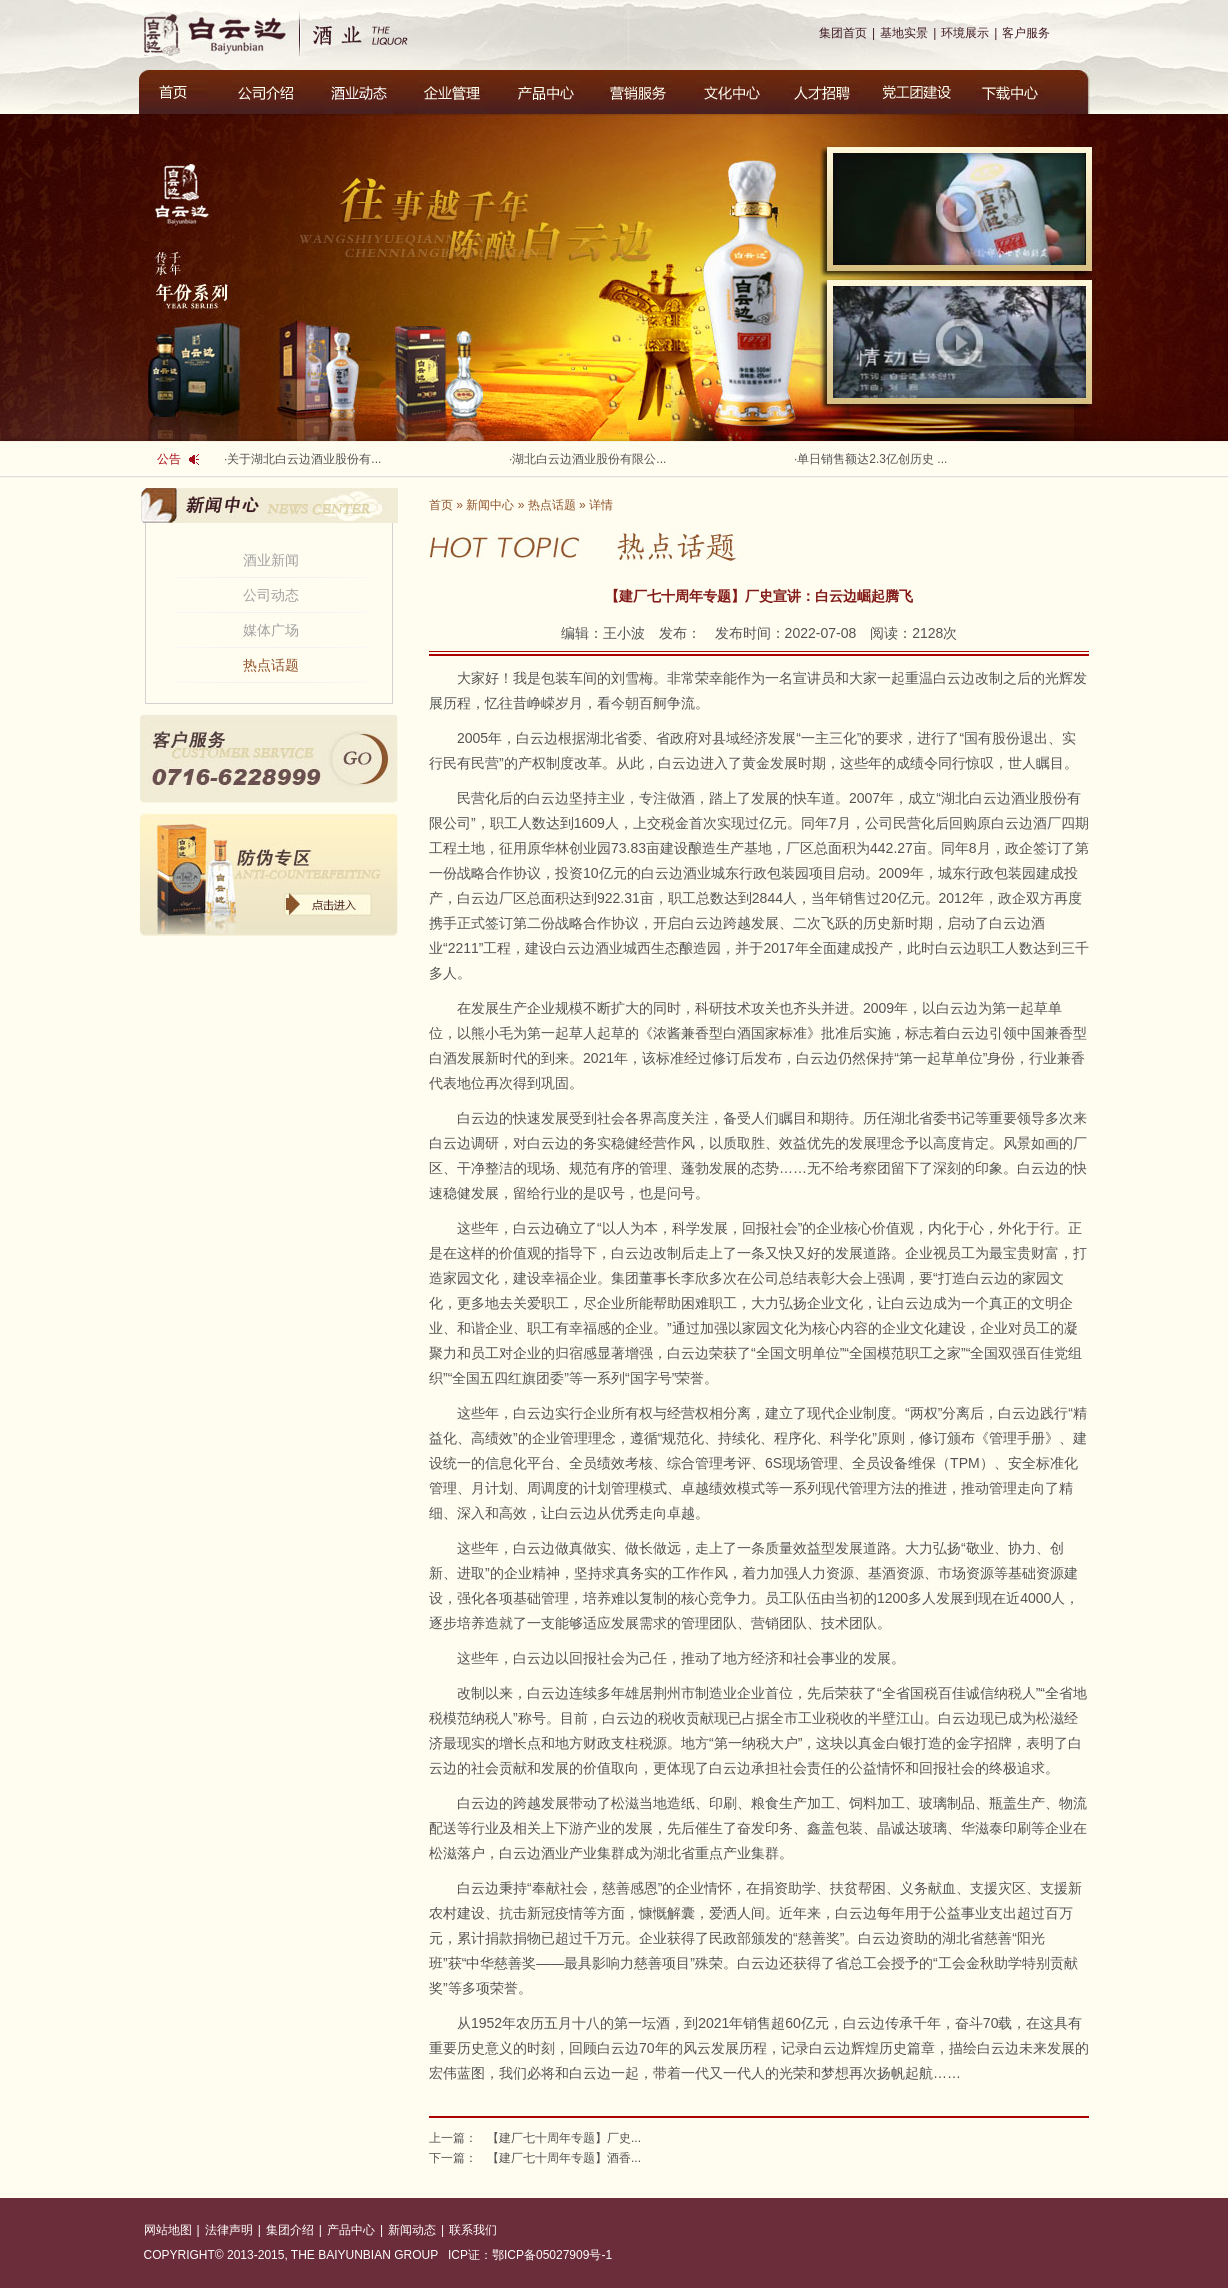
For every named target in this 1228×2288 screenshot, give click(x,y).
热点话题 (271, 665)
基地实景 (904, 33)
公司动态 (271, 595)
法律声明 (229, 2230)
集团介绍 (290, 2230)
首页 (441, 505)
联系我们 (473, 2230)
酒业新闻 (271, 560)
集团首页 (843, 33)
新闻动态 (412, 2230)
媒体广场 (271, 630)
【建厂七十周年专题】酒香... (564, 2158)
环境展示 (965, 33)
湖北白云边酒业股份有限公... (589, 459)
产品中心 (351, 2230)
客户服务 (1026, 33)
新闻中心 (490, 505)
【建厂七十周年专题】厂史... (564, 2138)
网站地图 (168, 2230)
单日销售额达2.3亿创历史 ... (872, 459)
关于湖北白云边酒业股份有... (304, 459)
